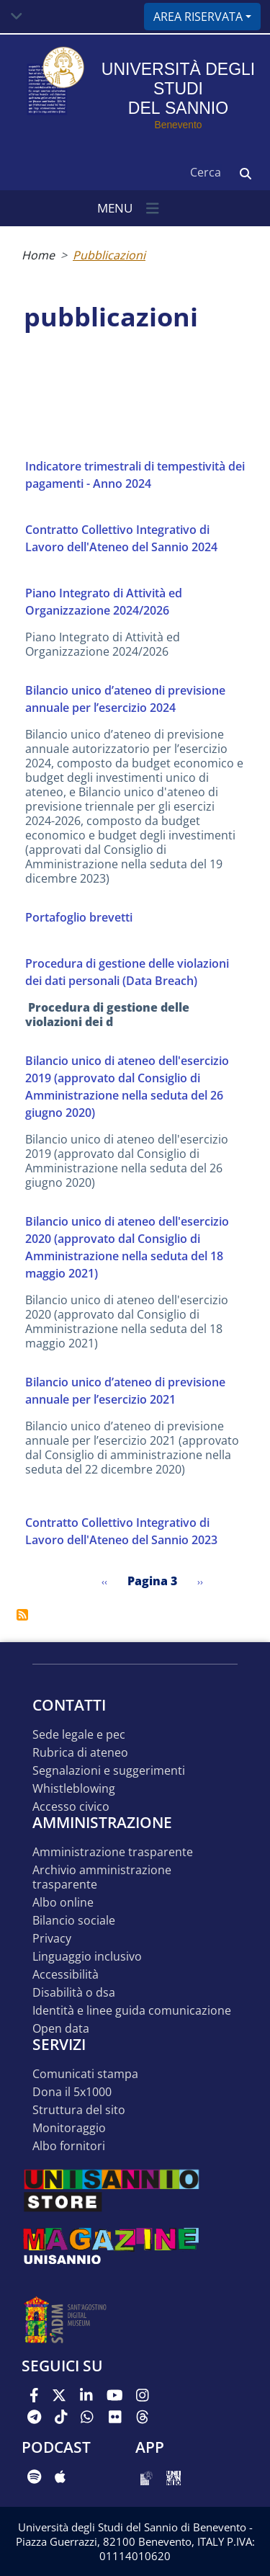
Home (38, 255)
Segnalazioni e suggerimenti (108, 1770)
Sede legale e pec (78, 1734)
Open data (60, 2028)
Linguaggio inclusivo (87, 1956)
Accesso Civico (70, 1806)
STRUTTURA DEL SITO (78, 2110)
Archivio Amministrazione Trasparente (101, 1877)
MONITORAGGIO (69, 2128)
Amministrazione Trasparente (112, 1852)
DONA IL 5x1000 (72, 2092)
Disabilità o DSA (73, 1992)
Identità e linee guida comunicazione (131, 2010)
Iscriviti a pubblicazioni (22, 1615)
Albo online (63, 1902)
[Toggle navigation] (16, 16)
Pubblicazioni (109, 255)
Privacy (51, 1938)
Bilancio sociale (73, 1920)
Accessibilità (65, 1974)
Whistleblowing (73, 1788)
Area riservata (198, 16)
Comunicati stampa (85, 2074)
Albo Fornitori (68, 2146)
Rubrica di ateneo (80, 1752)
